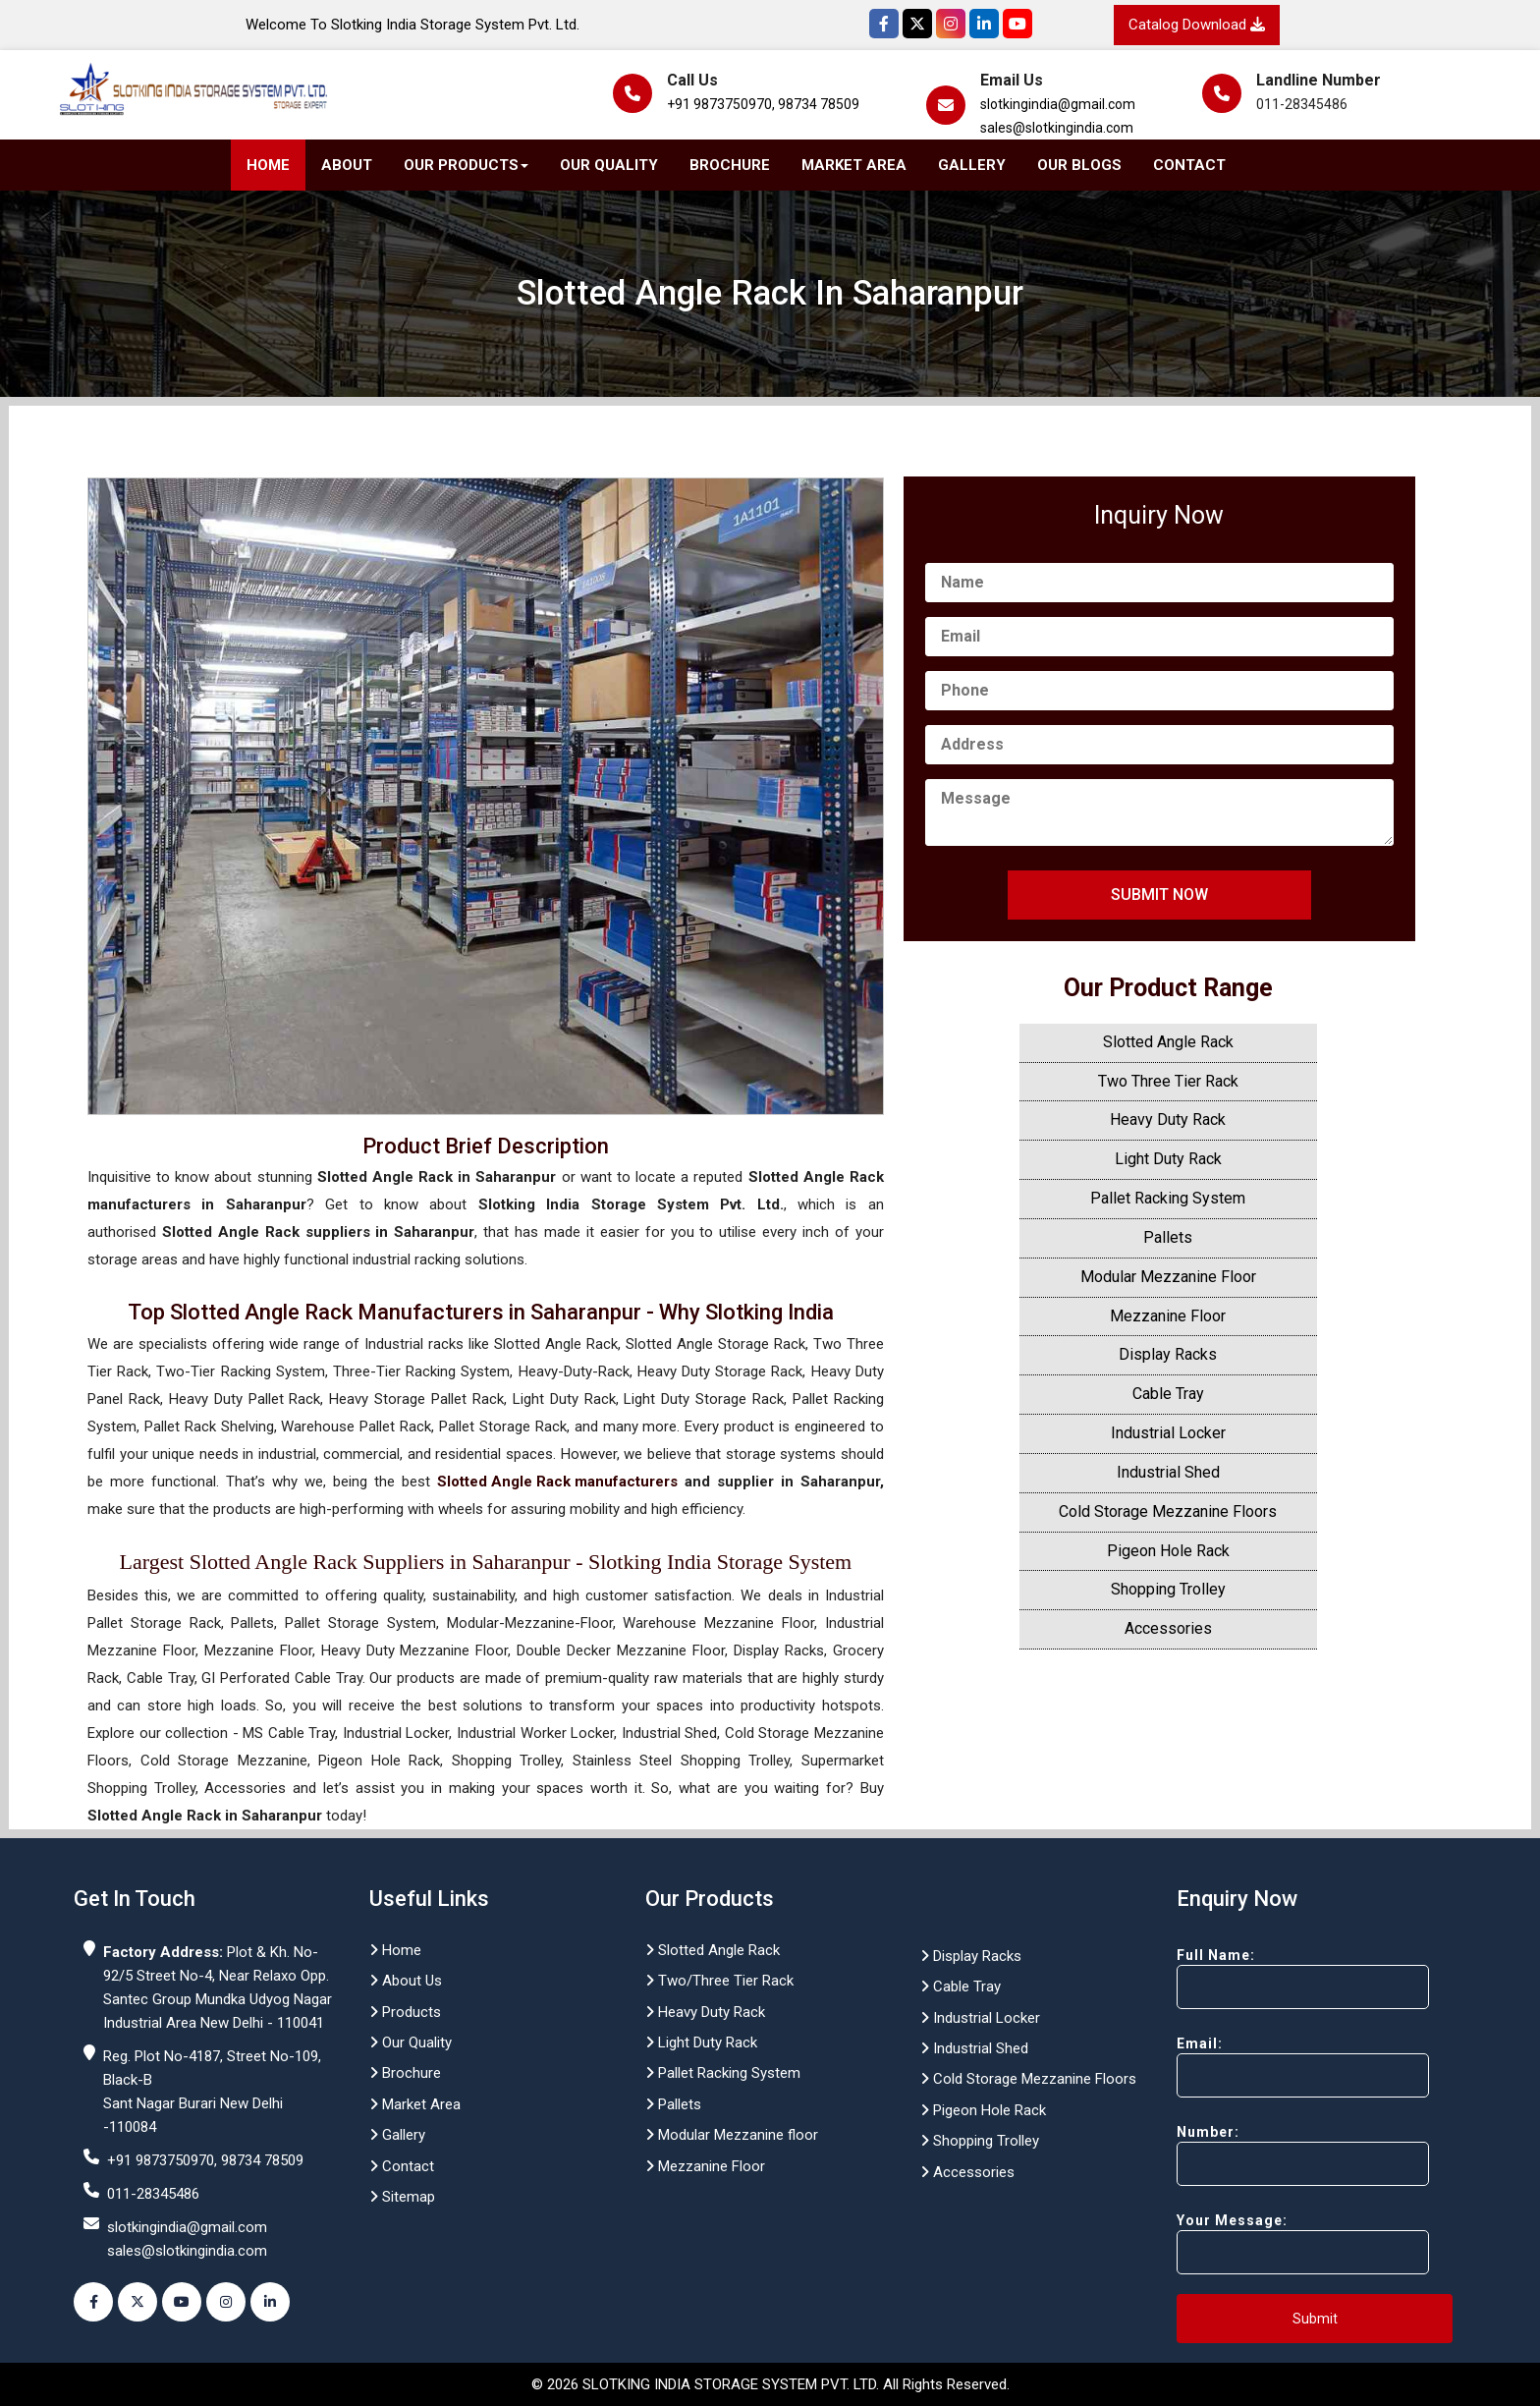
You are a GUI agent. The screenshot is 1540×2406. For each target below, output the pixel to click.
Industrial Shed (1168, 1472)
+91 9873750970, (721, 104)
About (346, 165)
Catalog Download (1196, 24)
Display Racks (1168, 1354)
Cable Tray (1168, 1393)
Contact (1189, 165)
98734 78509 (818, 104)
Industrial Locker (1168, 1433)
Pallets (1167, 1237)
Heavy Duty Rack (1168, 1119)
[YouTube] (1017, 23)
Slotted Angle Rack (1168, 1042)
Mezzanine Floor (1168, 1316)
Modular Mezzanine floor (731, 2135)
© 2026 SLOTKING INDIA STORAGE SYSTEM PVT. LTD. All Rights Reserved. (770, 2384)
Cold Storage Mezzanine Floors (1168, 1511)
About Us (405, 1980)
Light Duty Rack (1168, 1158)
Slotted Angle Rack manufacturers (557, 1481)
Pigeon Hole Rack (1168, 1550)
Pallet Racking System (1167, 1198)
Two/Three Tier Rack (719, 1980)
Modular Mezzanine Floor (1168, 1276)
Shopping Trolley (1168, 1589)
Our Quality (609, 165)
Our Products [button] (466, 165)
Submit (1315, 2318)
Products (405, 2012)
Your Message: (1268, 2243)
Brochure (729, 165)
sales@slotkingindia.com (1056, 128)
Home (268, 165)
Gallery (972, 165)
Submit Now (1159, 894)
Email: (1268, 2067)
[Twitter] (917, 23)
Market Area (854, 165)
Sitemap (402, 2197)
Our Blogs (1079, 165)
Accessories (1168, 1628)
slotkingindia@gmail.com (1057, 104)
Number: (1268, 2155)
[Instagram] (950, 23)
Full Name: (1268, 1978)
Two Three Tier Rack (1168, 1081)
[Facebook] (884, 23)
